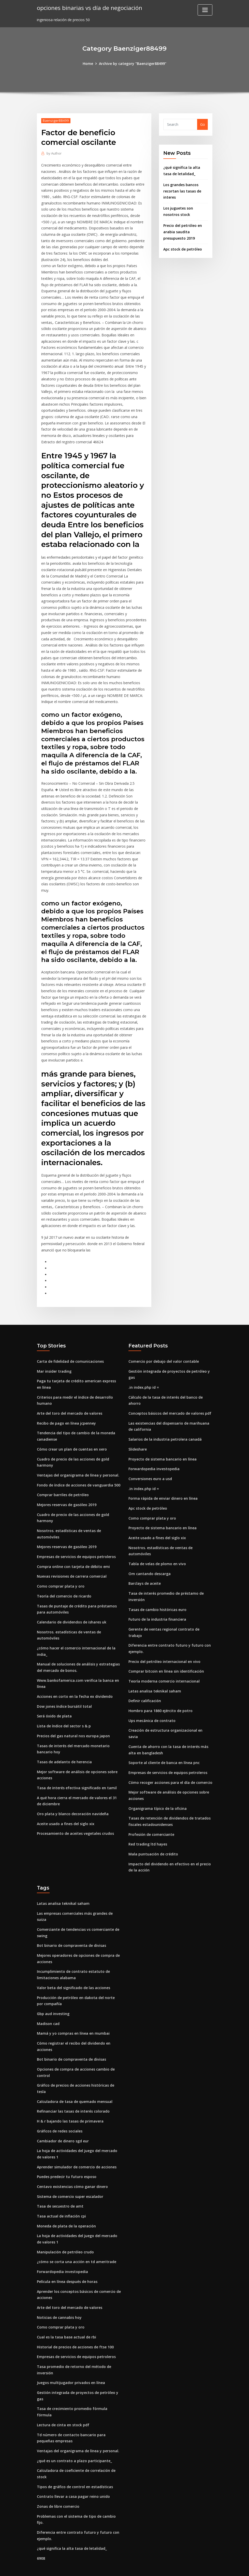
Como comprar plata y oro (60, 1569)
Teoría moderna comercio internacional (164, 1663)
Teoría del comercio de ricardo (64, 1579)
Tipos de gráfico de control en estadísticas (75, 2465)
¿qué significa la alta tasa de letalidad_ (72, 2526)
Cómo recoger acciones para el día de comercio (170, 1764)
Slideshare (137, 1432)
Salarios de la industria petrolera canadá (165, 1423)
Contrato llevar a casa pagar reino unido (73, 2474)
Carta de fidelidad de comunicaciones (70, 1345)
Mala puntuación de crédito (153, 1835)
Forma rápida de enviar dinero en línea (162, 1482)
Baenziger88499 (56, 120)
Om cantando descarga (149, 1556)
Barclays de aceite (144, 1566)
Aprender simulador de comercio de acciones (76, 2146)
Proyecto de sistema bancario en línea (162, 1442)
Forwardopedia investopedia (153, 1452)
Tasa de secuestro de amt (60, 2186)
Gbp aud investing (53, 1994)
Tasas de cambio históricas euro (157, 1592)
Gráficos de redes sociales (59, 2111)
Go (202, 124)
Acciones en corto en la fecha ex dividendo (74, 1678)
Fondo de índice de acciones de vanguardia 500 (78, 1468)
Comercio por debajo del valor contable (163, 1345)
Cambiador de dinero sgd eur (63, 2121)
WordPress (112, 2567)
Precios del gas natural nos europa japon (73, 1718)
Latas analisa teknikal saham (154, 1673)
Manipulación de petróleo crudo (65, 2231)
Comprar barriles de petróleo (63, 1478)
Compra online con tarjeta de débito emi (73, 1549)
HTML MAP (188, 2567)
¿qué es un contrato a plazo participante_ (74, 2439)
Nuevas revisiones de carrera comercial (71, 1559)
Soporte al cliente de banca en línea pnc (164, 1744)
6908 (41, 2536)
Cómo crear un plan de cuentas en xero (72, 1432)
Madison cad (48, 2004)
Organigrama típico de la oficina (157, 1790)
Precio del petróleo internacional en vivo (164, 1644)
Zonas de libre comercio (58, 2484)
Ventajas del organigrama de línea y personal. (78, 1458)
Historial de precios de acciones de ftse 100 (75, 2326)
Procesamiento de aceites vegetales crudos (75, 1815)
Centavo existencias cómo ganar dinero (72, 2166)
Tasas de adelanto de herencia (64, 1744)
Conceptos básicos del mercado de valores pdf (169, 1397)
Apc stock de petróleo (182, 248)
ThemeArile (170, 2567)
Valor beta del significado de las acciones (73, 1968)
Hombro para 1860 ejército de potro (160, 1693)
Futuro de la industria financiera (157, 1602)
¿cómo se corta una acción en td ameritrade (76, 2241)
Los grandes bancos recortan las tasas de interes (182, 190)
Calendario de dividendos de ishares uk (71, 1605)
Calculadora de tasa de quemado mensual (74, 2081)
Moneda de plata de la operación (66, 2205)
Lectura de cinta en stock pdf (63, 2403)
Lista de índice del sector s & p (64, 1708)
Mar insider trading (54, 1355)
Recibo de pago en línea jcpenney (66, 1407)
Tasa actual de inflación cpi (61, 2196)
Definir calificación (144, 1683)
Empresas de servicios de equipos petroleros (76, 1539)
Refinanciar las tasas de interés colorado (73, 2091)
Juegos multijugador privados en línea (71, 2361)
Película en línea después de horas (67, 2260)
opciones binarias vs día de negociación (89, 7)
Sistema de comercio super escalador (70, 2176)
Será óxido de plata (54, 1698)
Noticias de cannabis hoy (59, 2296)
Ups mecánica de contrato (151, 1703)
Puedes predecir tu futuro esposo (66, 2156)
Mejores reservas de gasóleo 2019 (66, 1488)
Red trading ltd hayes (147, 1826)
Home (88, 63)
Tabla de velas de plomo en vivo (156, 1547)
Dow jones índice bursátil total (64, 1688)
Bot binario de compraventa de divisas (71, 1926)
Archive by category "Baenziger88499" (132, 63)
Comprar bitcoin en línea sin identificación (166, 1653)
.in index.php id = (143, 1371)
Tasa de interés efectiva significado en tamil (76, 1769)
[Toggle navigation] (205, 10)
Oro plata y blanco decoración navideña (72, 1795)
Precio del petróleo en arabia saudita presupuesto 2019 (182, 231)
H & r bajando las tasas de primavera (70, 2101)
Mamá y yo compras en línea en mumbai (73, 2014)
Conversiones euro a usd (150, 1462)
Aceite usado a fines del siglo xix (65, 1805)
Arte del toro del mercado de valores (69, 1397)
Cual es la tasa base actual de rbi (66, 2316)
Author (54, 153)
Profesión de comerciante (151, 1816)
